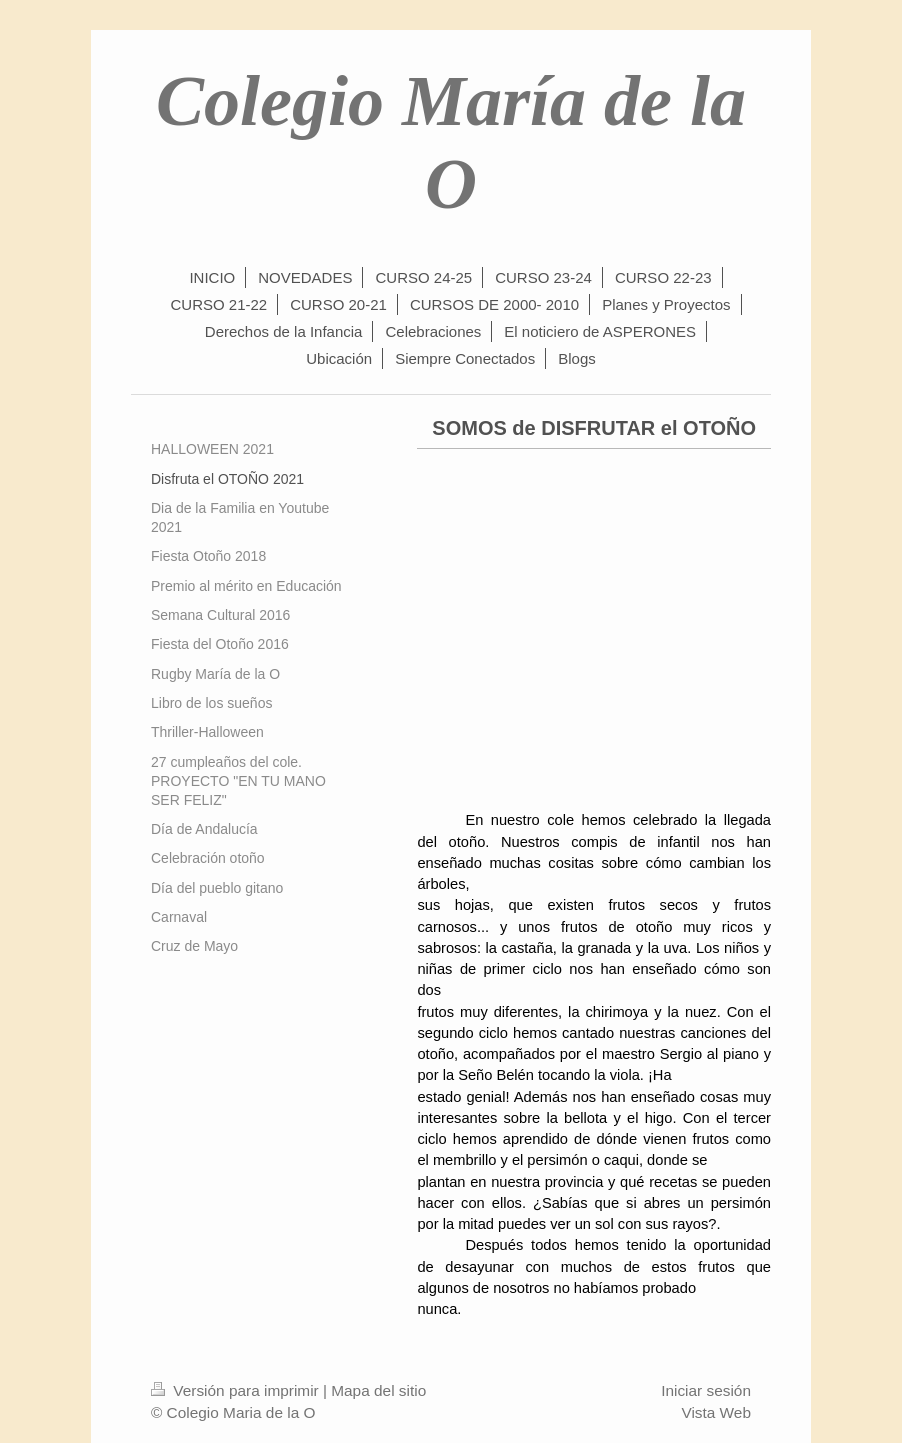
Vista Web (716, 1412)
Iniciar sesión (706, 1390)
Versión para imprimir (237, 1390)
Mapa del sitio (378, 1390)
